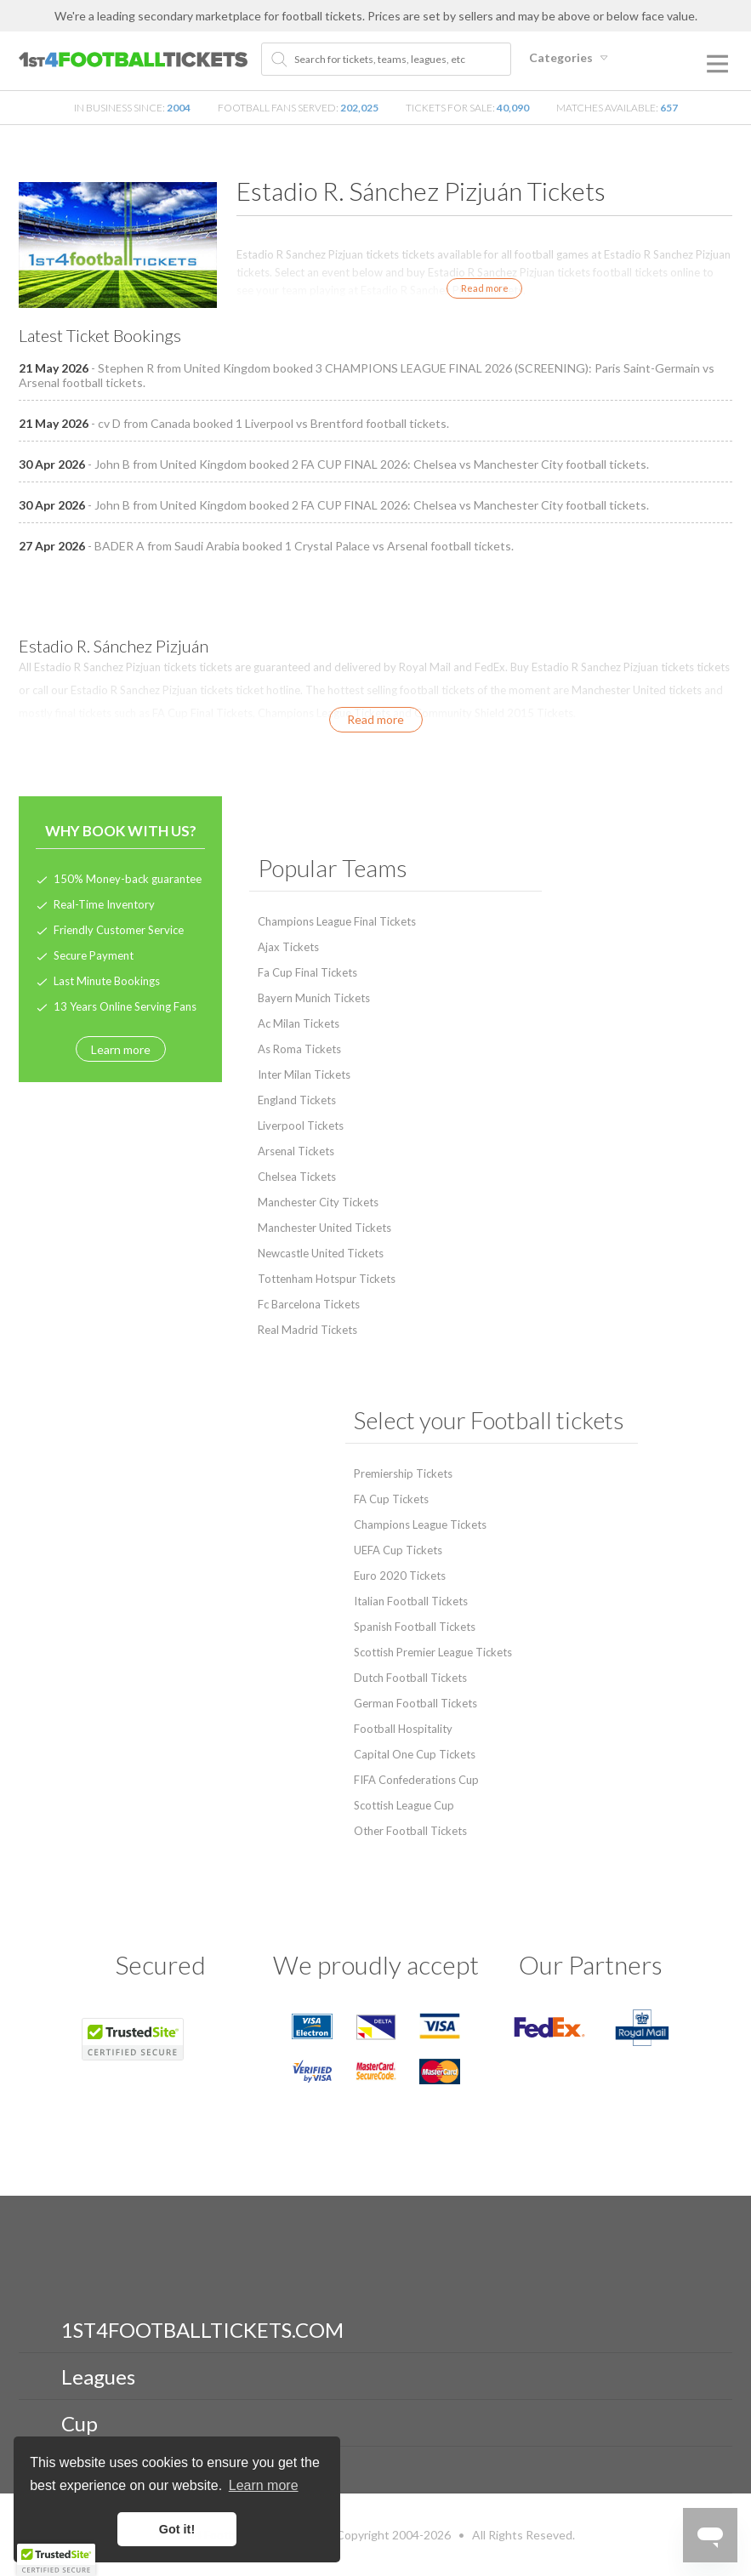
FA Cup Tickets (391, 1499)
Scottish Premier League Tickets (433, 1652)
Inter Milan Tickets (304, 1074)
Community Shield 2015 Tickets (493, 713)
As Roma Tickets (299, 1049)
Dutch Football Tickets (410, 1677)
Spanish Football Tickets (414, 1626)
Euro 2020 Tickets (400, 1575)
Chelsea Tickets (297, 1176)
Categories (570, 57)
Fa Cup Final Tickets (307, 972)
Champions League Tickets (324, 713)
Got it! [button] (177, 2529)
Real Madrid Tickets (307, 1329)
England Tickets (297, 1100)
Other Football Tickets (410, 1831)
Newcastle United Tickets (321, 1253)
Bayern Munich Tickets (314, 998)
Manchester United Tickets (324, 1227)
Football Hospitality (403, 1728)
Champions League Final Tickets (337, 921)
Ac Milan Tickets (298, 1023)
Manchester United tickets (637, 690)
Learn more (121, 1049)
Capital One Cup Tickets (414, 1754)
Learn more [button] (264, 2485)
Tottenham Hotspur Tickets (326, 1278)
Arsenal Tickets (296, 1151)
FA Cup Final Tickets (202, 713)
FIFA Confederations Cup (416, 1780)
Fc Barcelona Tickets (309, 1304)
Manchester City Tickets (318, 1202)
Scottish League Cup (404, 1805)
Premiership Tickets (403, 1473)
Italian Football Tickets (411, 1601)
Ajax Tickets (288, 947)
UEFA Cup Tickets (398, 1550)
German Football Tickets (415, 1703)
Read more (485, 288)
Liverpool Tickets (301, 1125)
